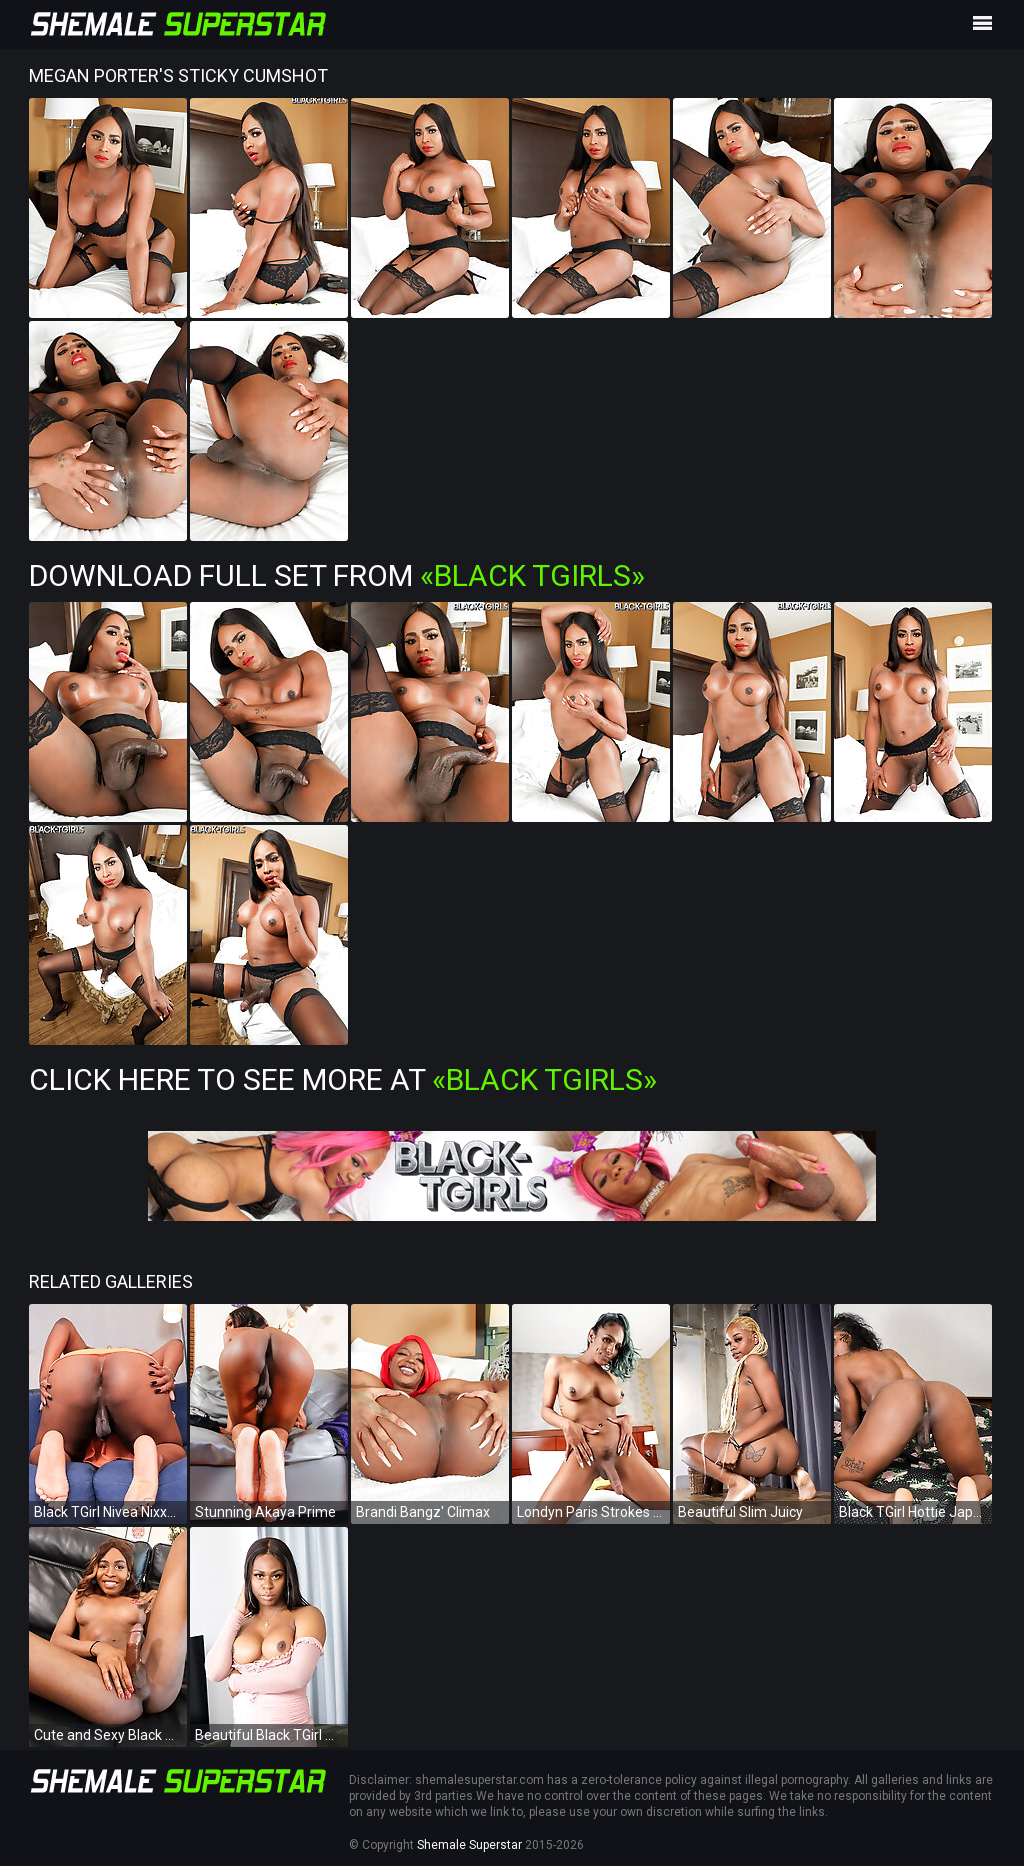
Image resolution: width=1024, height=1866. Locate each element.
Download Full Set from (337, 575)
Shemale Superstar (469, 1845)
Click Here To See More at (343, 1079)
